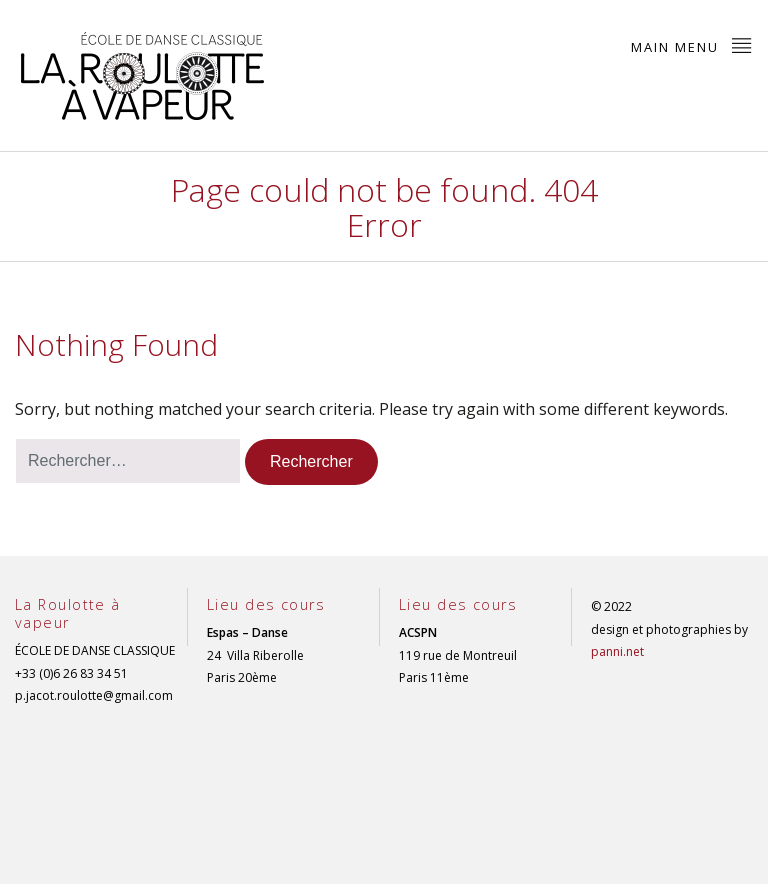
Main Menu (692, 45)
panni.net (617, 651)
